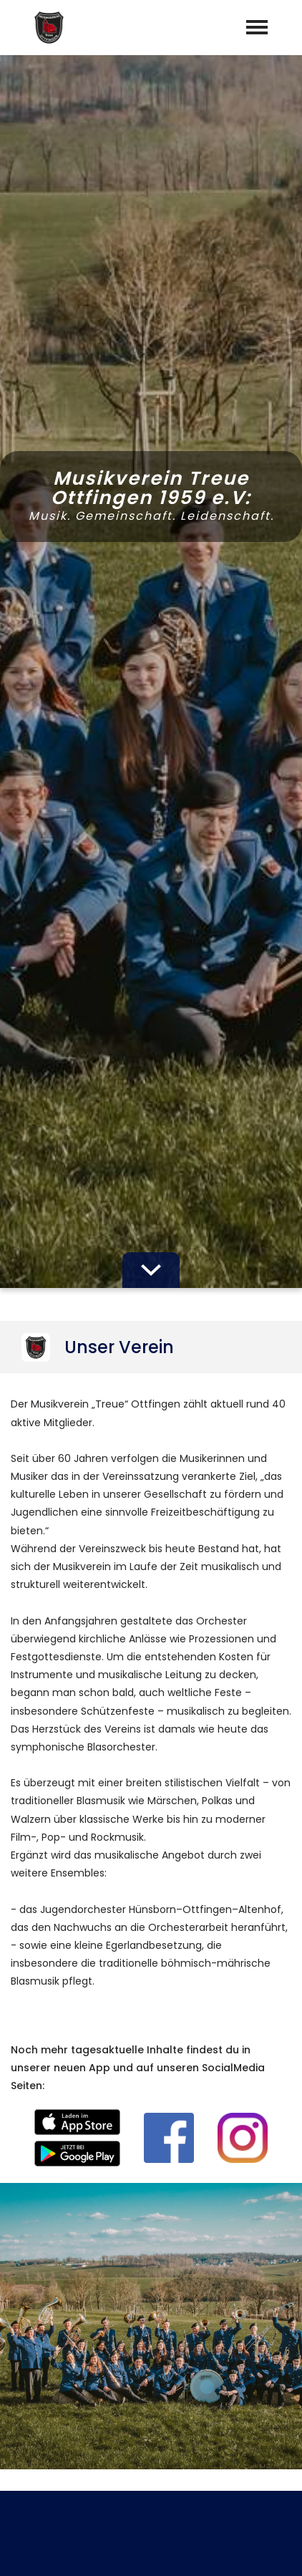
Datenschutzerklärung (148, 2016)
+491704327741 (159, 2360)
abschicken (151, 2054)
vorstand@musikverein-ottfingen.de (162, 2380)
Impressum (109, 2549)
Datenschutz (189, 2549)
